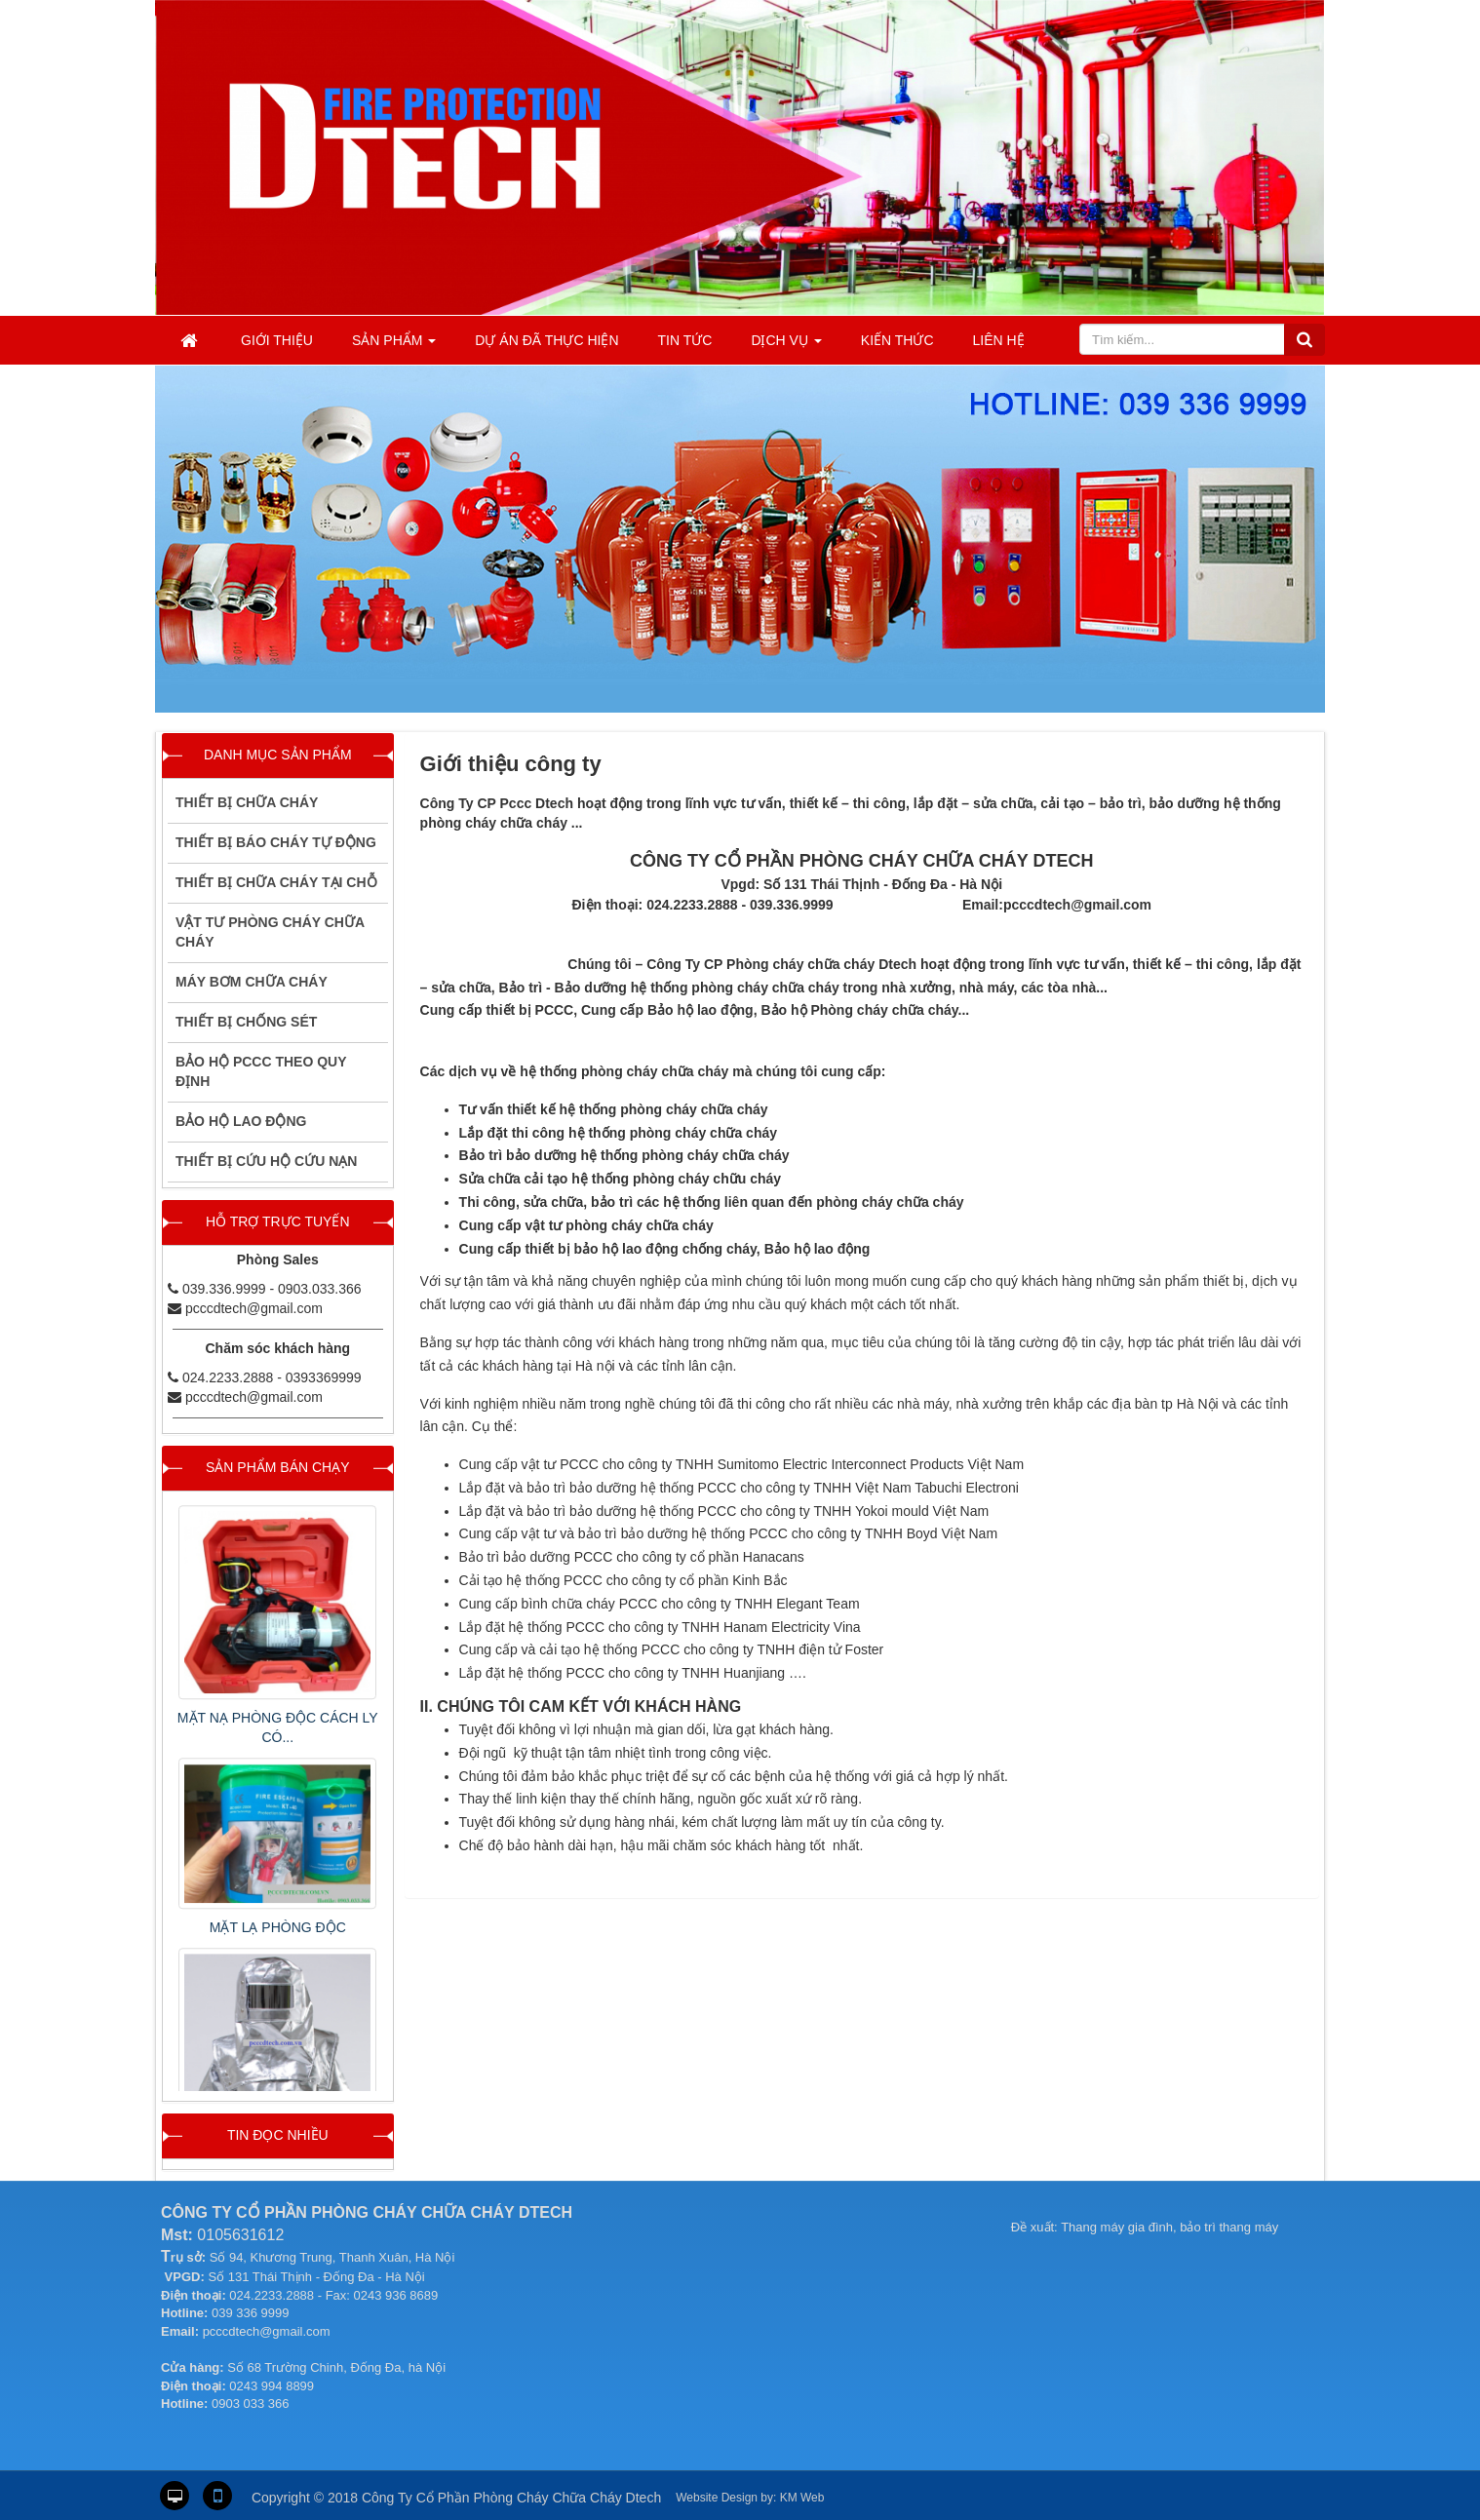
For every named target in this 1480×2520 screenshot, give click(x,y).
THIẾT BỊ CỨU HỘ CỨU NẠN (266, 1161)
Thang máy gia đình (1117, 2227)
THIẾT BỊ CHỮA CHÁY (246, 802)
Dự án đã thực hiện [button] (546, 340)
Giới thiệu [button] (277, 340)
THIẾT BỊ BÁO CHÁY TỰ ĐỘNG (275, 842)
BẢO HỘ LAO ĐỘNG (240, 1121)
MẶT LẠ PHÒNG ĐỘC (278, 1927)
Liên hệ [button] (999, 340)
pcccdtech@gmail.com (254, 1308)
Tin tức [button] (685, 340)
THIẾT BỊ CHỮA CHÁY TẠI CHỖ (276, 882)
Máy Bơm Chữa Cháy (251, 981)
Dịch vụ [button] (786, 346)
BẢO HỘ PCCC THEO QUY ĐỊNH (261, 1071)
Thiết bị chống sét (246, 1021)
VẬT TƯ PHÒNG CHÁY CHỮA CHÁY (270, 932)
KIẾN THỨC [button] (897, 340)
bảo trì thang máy (1229, 2227)
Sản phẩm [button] (394, 346)
